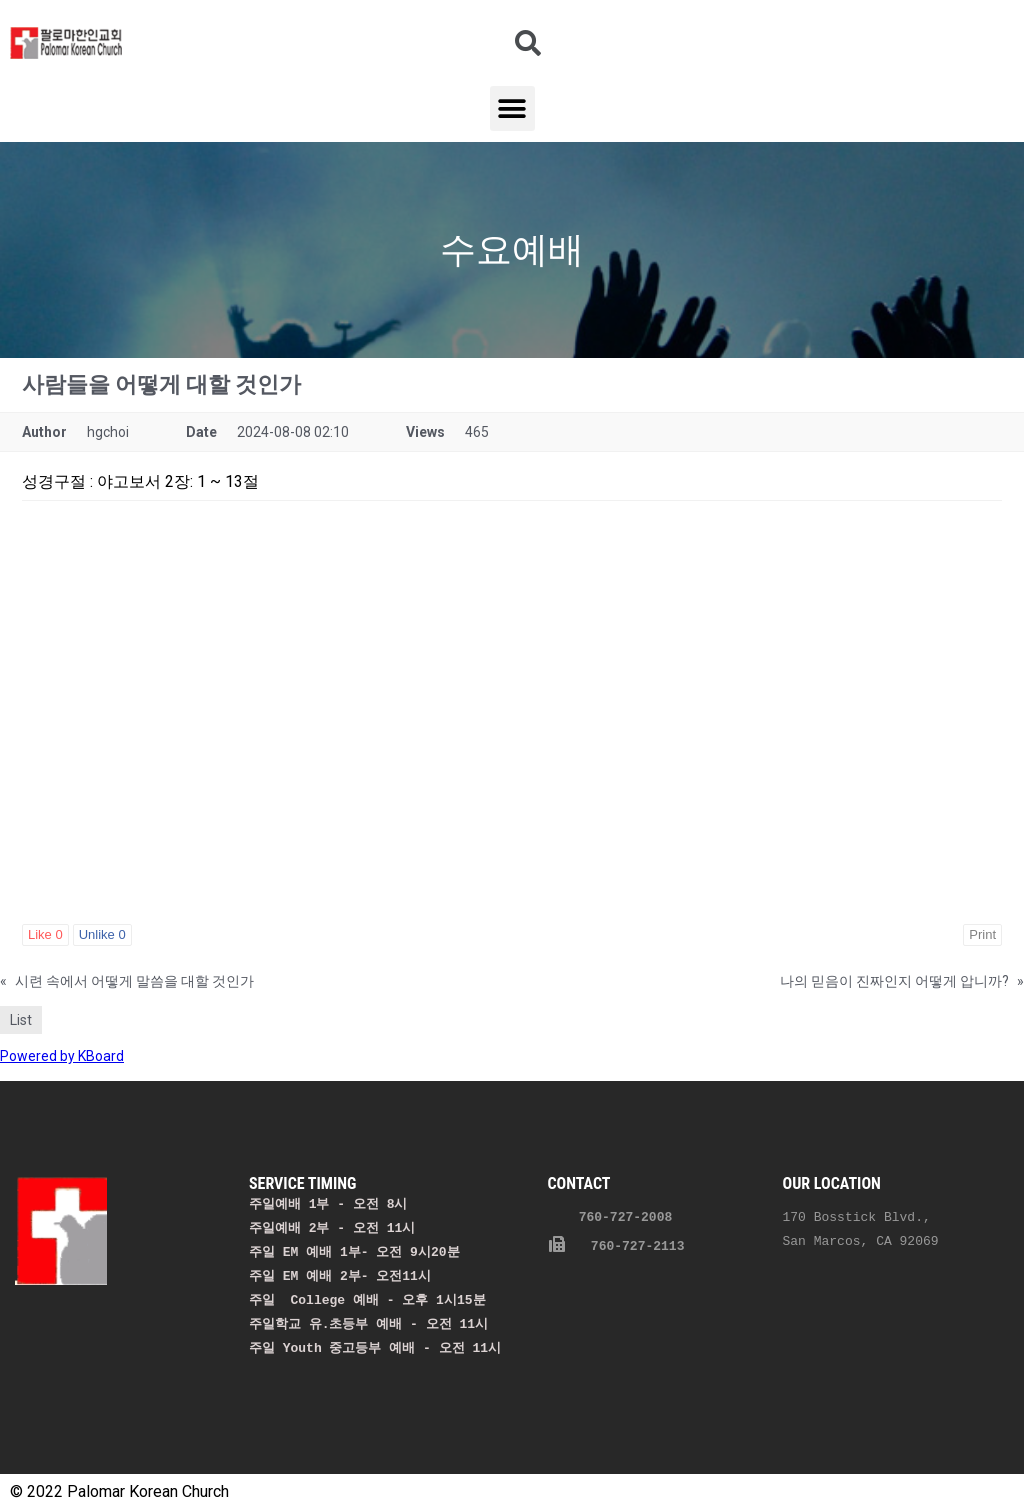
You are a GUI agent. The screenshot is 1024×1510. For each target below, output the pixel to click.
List (21, 1020)
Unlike (102, 934)
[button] (512, 108)
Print (982, 934)
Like (45, 934)
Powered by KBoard (62, 1056)
